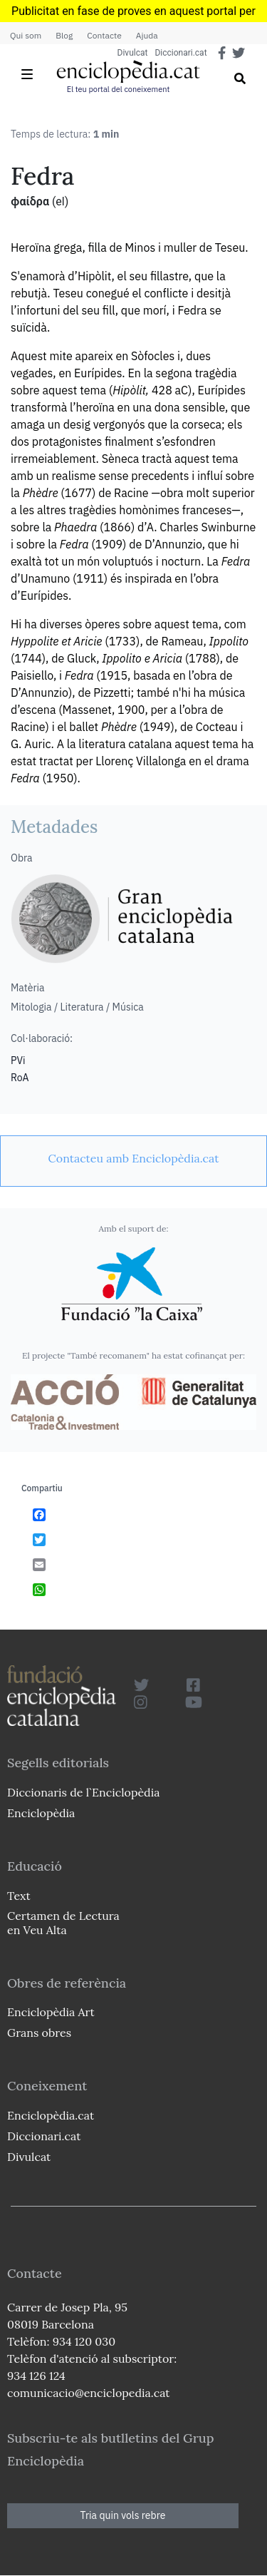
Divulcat (132, 53)
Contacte (104, 35)
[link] (133, 1158)
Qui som (25, 35)
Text (19, 1895)
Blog (64, 35)
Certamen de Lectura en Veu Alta (63, 1922)
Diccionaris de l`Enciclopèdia (83, 1792)
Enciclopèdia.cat (50, 2115)
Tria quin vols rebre (123, 2515)
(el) (60, 201)
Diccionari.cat (180, 53)
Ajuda (147, 35)
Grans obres (39, 2032)
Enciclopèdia (41, 1813)
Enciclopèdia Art (51, 2012)
